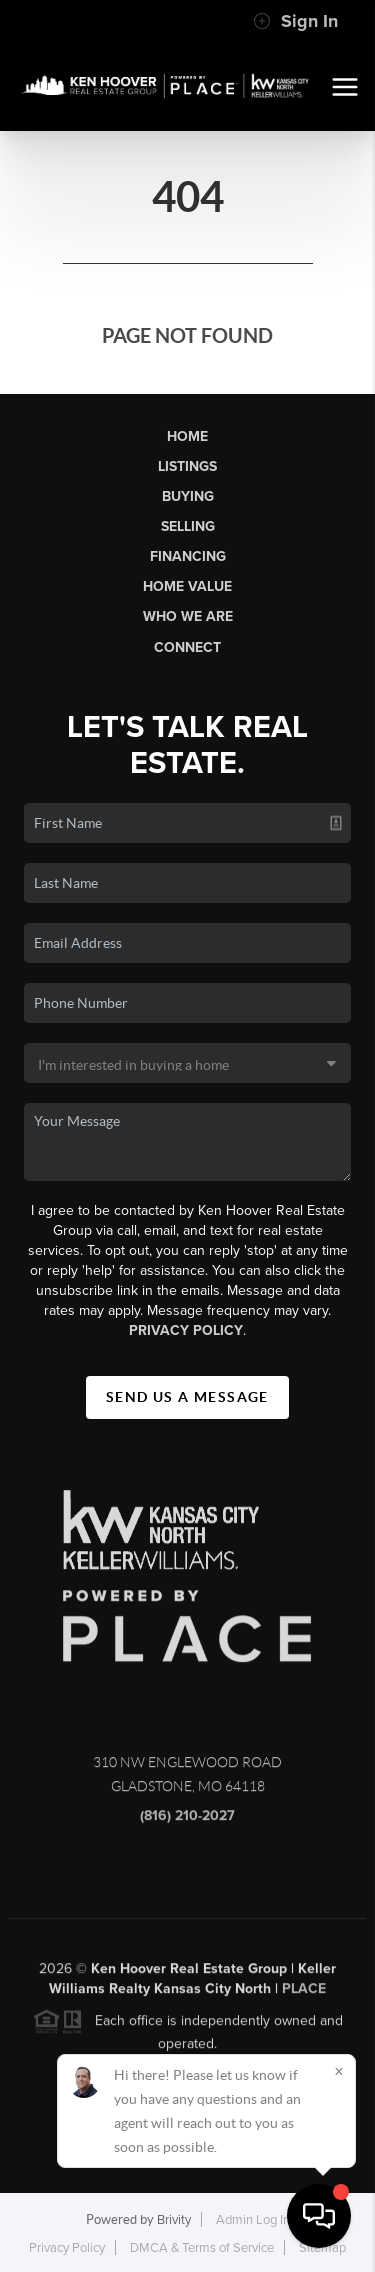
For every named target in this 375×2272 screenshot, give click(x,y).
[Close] (339, 2071)
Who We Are (188, 616)
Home (187, 436)
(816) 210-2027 (187, 1821)
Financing (188, 556)
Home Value (187, 586)
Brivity (174, 2220)
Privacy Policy (186, 1330)
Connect (187, 647)
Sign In (295, 21)
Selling (188, 526)
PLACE (304, 1994)
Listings (187, 466)
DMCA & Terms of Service (202, 2248)
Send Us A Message (187, 1397)
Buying (188, 496)
